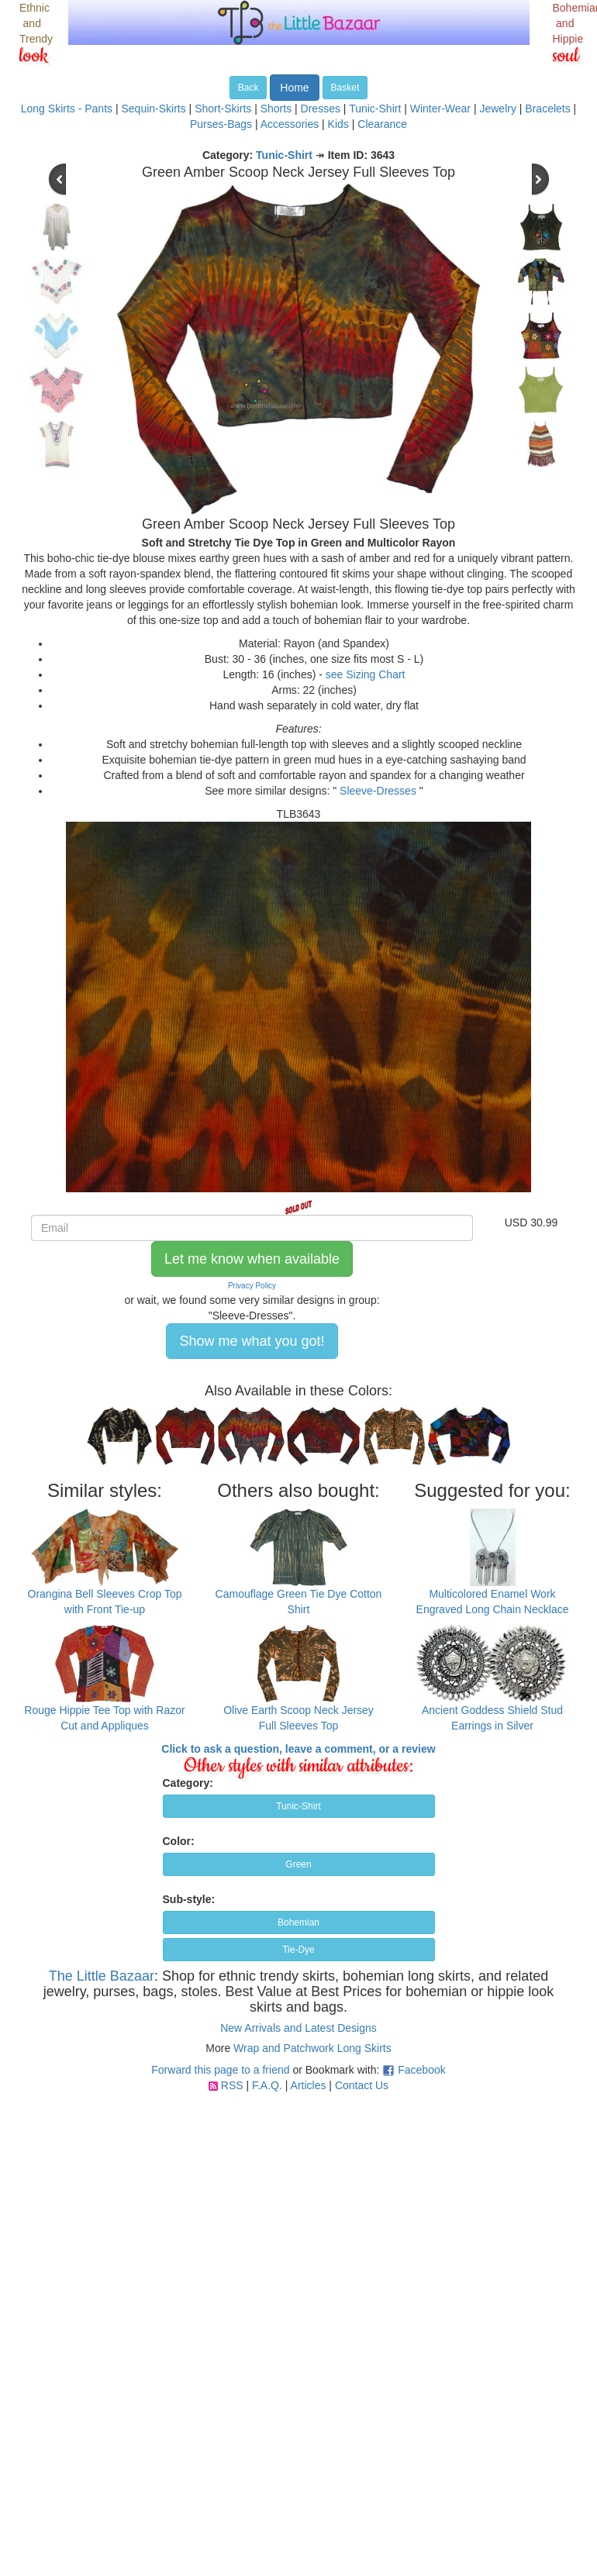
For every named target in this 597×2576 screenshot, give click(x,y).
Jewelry (497, 108)
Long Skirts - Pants (66, 108)
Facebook (421, 2070)
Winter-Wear (440, 108)
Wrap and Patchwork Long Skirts (312, 2048)
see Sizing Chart (365, 674)
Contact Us (361, 2085)
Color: (179, 1841)
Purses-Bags (221, 124)
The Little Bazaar (101, 1976)
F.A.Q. (267, 2085)
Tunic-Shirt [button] (298, 1806)
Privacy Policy (252, 1285)
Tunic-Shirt (375, 108)
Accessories (290, 124)
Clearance (382, 124)
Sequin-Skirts (153, 108)
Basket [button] (345, 87)
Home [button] (294, 87)
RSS (232, 2085)
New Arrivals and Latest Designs (298, 2028)
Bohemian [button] (298, 1922)
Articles (308, 2085)
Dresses (320, 108)
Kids (338, 124)
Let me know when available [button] (252, 1259)
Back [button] (248, 87)
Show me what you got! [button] (251, 1341)
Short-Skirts (223, 108)
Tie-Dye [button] (298, 1949)
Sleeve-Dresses (378, 791)
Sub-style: (189, 1899)
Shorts (276, 108)
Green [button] (298, 1864)
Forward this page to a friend (220, 2070)
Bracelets (547, 108)
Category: (188, 1783)
